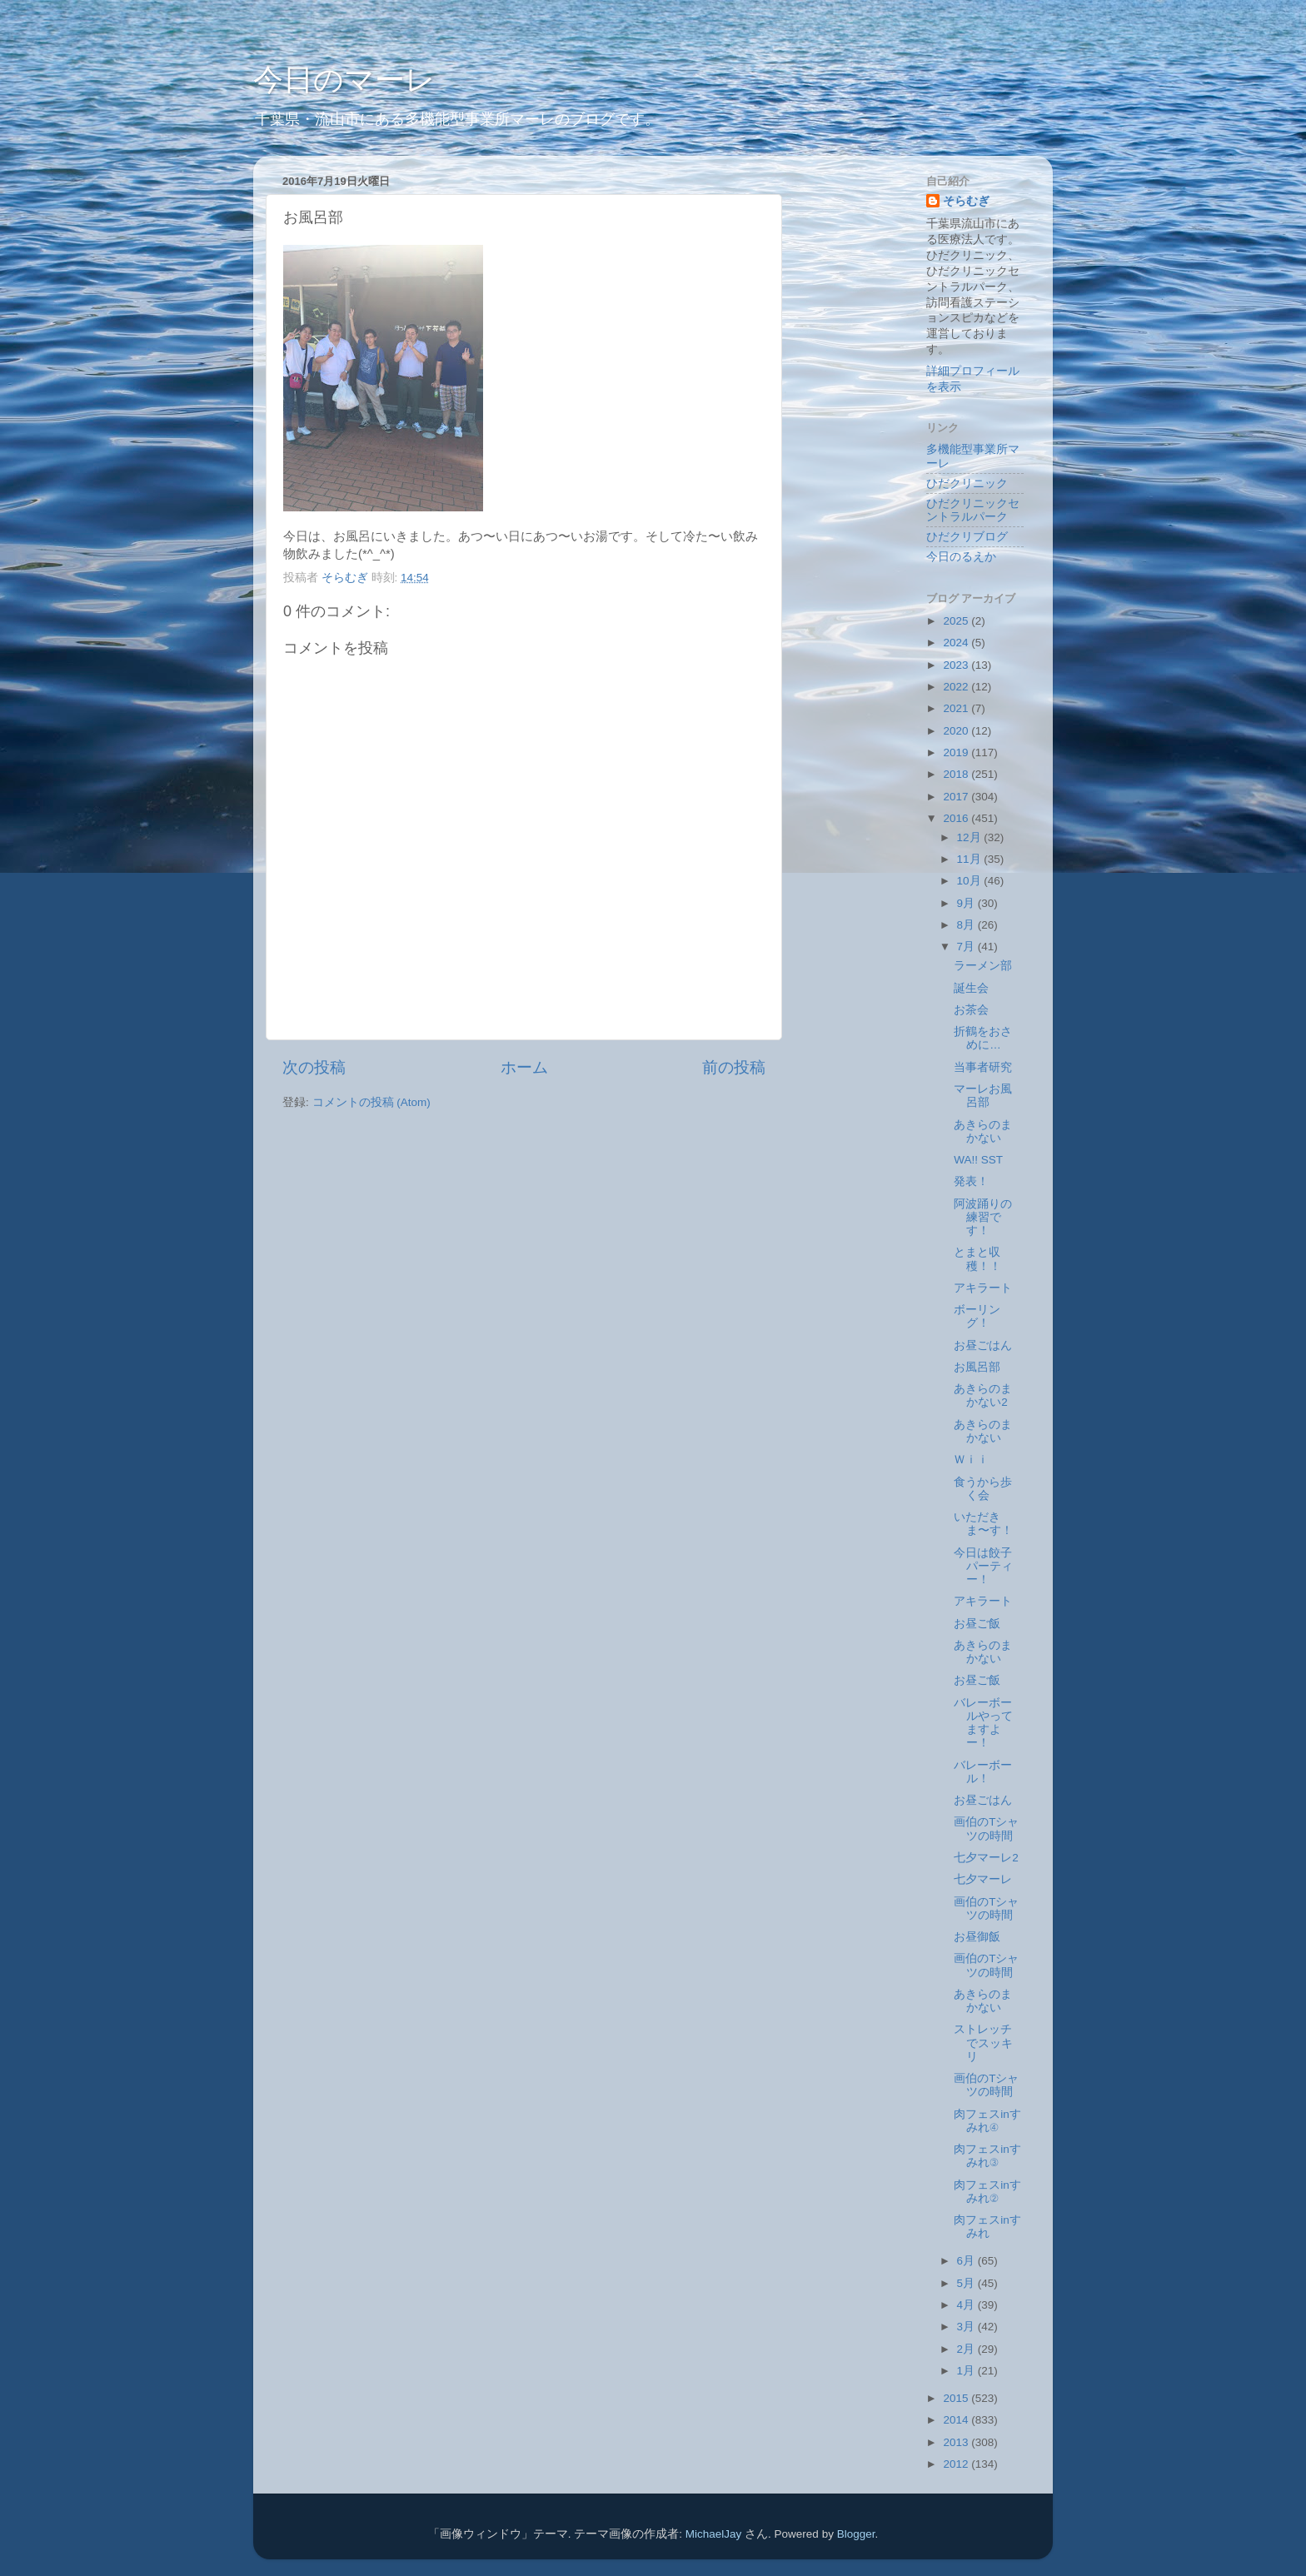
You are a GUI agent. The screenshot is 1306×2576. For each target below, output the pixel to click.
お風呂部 (977, 1367)
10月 (970, 880)
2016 (957, 818)
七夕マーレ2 (986, 1857)
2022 (957, 686)
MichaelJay (713, 2534)
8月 (967, 925)
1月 (967, 2370)
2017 (957, 796)
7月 (967, 946)
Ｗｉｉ (971, 1459)
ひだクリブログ (967, 537)
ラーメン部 (983, 965)
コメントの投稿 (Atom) (371, 1102)
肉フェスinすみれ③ (987, 2156)
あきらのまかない (983, 1131)
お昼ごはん (983, 1345)
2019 (957, 752)
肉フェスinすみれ (987, 2227)
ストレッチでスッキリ (983, 2042)
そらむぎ (966, 201)
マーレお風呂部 (983, 1096)
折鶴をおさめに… (983, 1038)
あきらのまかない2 (983, 1395)
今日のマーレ (344, 79)
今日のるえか (961, 557)
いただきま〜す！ (983, 1524)
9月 (967, 903)
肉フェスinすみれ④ (987, 2121)
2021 (957, 708)
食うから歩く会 (983, 1489)
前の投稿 (733, 1067)
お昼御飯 (977, 1937)
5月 (967, 2283)
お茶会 (971, 1010)
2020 (957, 731)
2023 (957, 665)
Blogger (856, 2534)
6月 (967, 2261)
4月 (967, 2305)
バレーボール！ (983, 1772)
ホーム (524, 1067)
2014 (957, 2420)
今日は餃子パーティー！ (983, 1566)
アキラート (983, 1288)
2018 (957, 774)
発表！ (971, 1181)
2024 (957, 642)
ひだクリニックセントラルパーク (972, 510)
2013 (957, 2442)
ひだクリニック (967, 483)
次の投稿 (314, 1067)
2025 (957, 621)
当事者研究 (983, 1067)
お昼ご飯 (977, 1623)
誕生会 (971, 988)
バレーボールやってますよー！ (983, 1723)
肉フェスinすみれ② (987, 2192)
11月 (970, 859)
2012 (957, 2464)
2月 (967, 2349)
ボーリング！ (977, 1316)
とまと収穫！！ (977, 1259)
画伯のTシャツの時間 (986, 1828)
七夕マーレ (983, 1879)
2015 (957, 2398)
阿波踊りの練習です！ (983, 1217)
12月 (970, 837)
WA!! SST (978, 1159)
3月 (967, 2326)
